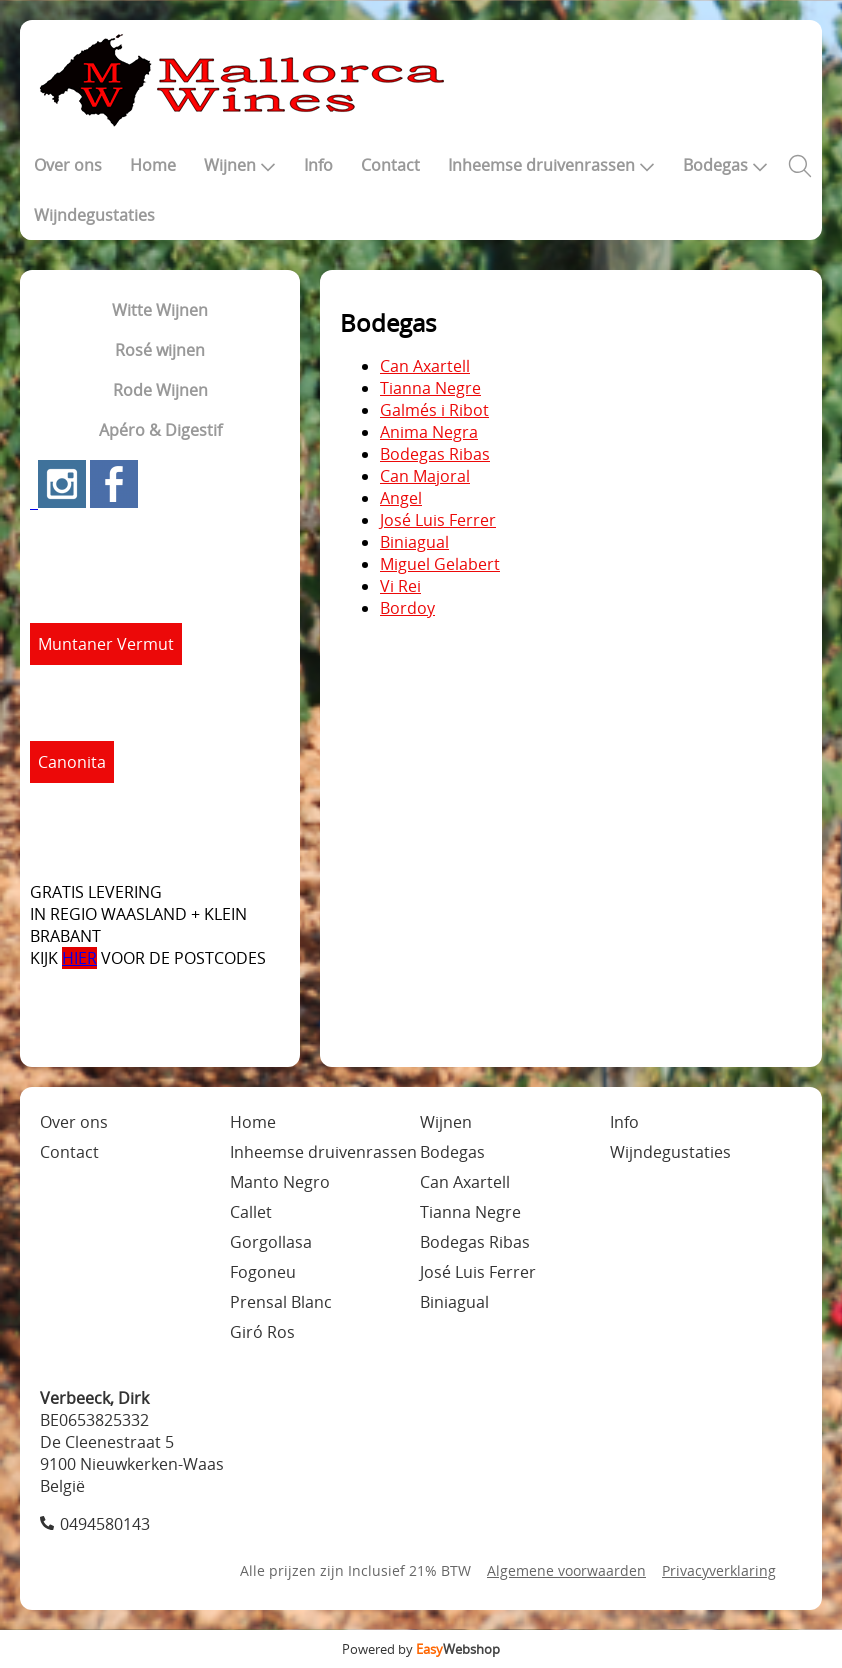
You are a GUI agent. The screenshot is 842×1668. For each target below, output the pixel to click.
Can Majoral (425, 476)
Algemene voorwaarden (566, 1570)
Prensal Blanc (281, 1302)
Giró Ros (262, 1332)
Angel (401, 498)
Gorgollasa (271, 1242)
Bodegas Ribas (435, 454)
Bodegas (725, 165)
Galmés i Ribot (434, 410)
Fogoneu (263, 1272)
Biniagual (414, 542)
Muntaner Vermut (106, 644)
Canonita (72, 762)
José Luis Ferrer (438, 520)
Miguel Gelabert (440, 564)
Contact (390, 165)
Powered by (421, 1649)
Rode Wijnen (160, 390)
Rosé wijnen (160, 350)
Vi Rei (400, 586)
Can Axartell (425, 366)
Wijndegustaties (94, 215)
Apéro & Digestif (160, 430)
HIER (79, 958)
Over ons (68, 165)
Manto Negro (280, 1182)
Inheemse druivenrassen (551, 165)
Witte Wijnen (160, 310)
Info (318, 165)
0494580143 (105, 1524)
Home (153, 165)
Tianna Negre (430, 388)
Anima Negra (429, 432)
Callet (251, 1212)
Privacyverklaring (719, 1570)
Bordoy (407, 608)
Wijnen (240, 165)
